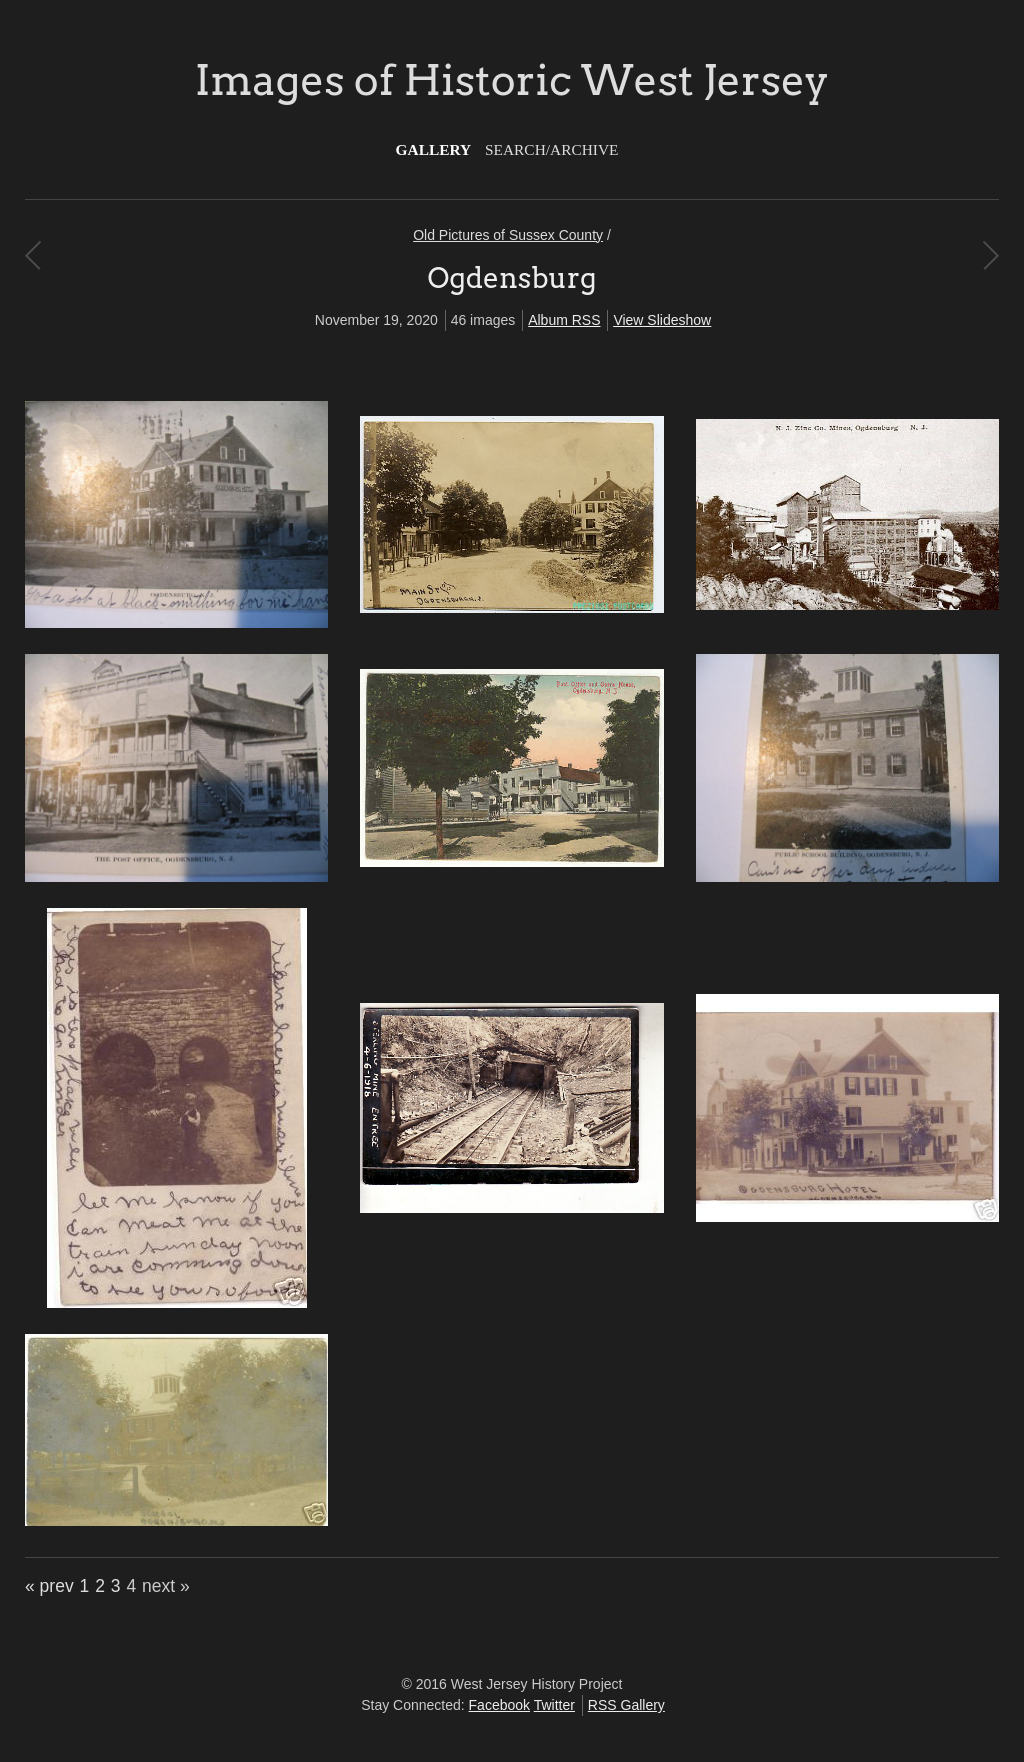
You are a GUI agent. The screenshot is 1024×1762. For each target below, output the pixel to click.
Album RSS (564, 320)
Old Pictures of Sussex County (508, 235)
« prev (49, 1586)
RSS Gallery (626, 1705)
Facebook (499, 1705)
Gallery (434, 149)
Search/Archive (551, 149)
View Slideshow (662, 320)
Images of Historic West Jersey (512, 80)
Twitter (554, 1705)
